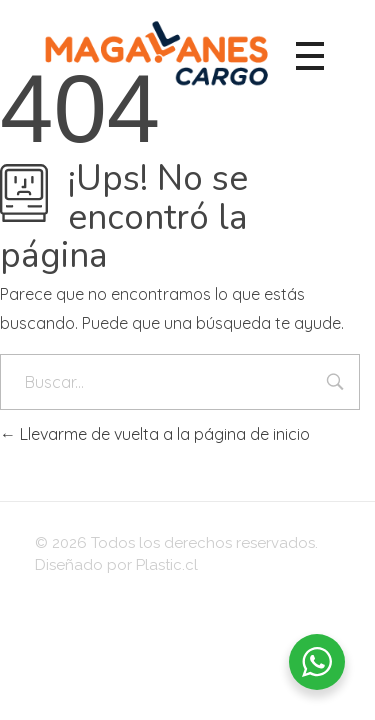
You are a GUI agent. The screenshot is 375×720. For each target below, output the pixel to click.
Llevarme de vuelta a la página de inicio (155, 434)
